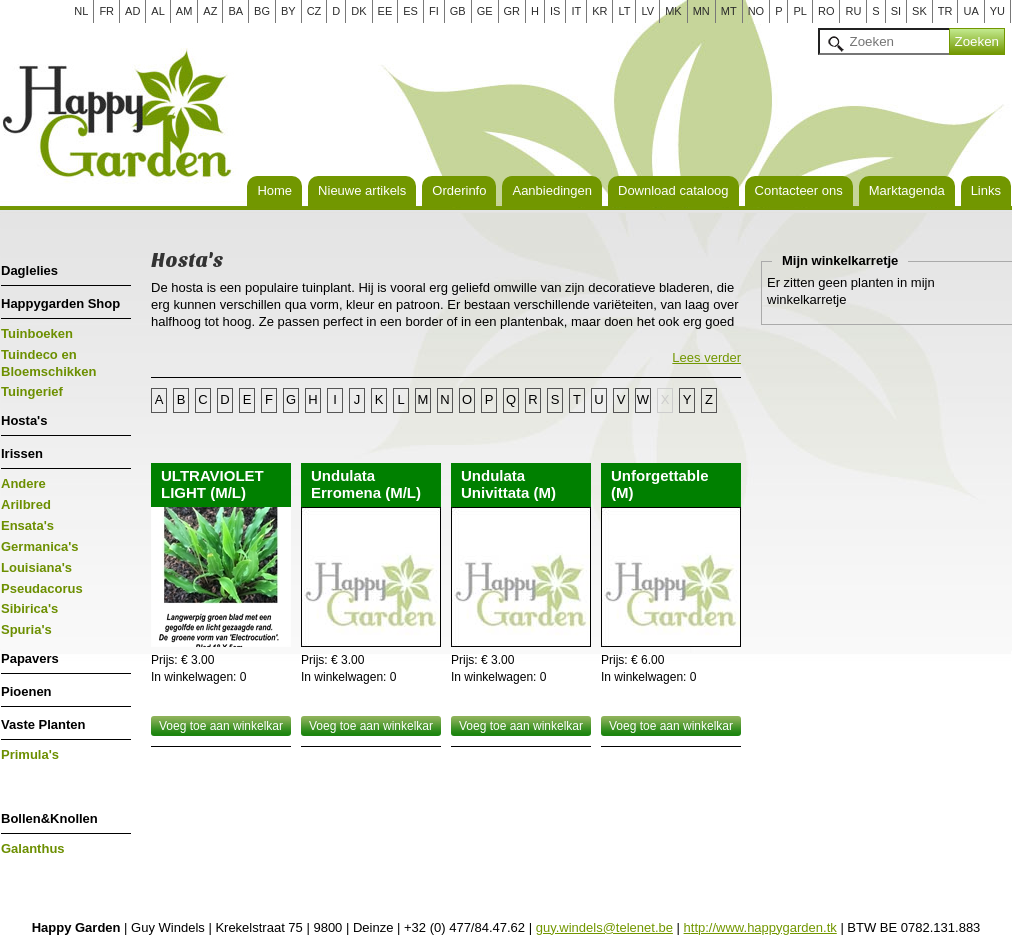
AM (184, 11)
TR (945, 11)
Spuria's (26, 629)
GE (485, 11)
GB (458, 11)
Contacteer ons (799, 190)
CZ (314, 11)
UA (970, 11)
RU (853, 11)
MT (729, 11)
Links (986, 190)
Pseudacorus (42, 588)
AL (157, 11)
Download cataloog (673, 190)
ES (410, 11)
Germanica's (40, 546)
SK (919, 11)
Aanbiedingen (552, 190)
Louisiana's (36, 567)
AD (132, 11)
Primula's (30, 754)
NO (756, 11)
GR (512, 11)
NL (81, 11)
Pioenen (26, 691)
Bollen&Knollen (49, 818)
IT (576, 11)
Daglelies (29, 270)
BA (235, 11)
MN (701, 11)
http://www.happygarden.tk (760, 927)
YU (997, 11)
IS (555, 11)
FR (106, 11)
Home (274, 190)
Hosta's (24, 420)
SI (896, 11)
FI (434, 11)
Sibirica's (29, 608)
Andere (23, 483)
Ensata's (27, 525)
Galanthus (33, 848)
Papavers (30, 658)
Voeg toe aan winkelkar (221, 726)
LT (624, 11)
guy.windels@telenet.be (604, 927)
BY (288, 11)
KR (599, 11)
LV (647, 11)
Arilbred (26, 504)
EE (385, 11)
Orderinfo (459, 190)
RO (826, 11)
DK (358, 11)
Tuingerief (32, 391)
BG (262, 11)
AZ (210, 11)
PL (799, 11)
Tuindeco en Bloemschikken (48, 363)
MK (673, 11)
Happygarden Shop (60, 303)
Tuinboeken (37, 333)
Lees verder (706, 357)
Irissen (22, 453)
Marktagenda (907, 190)
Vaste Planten (43, 724)
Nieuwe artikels (362, 190)
